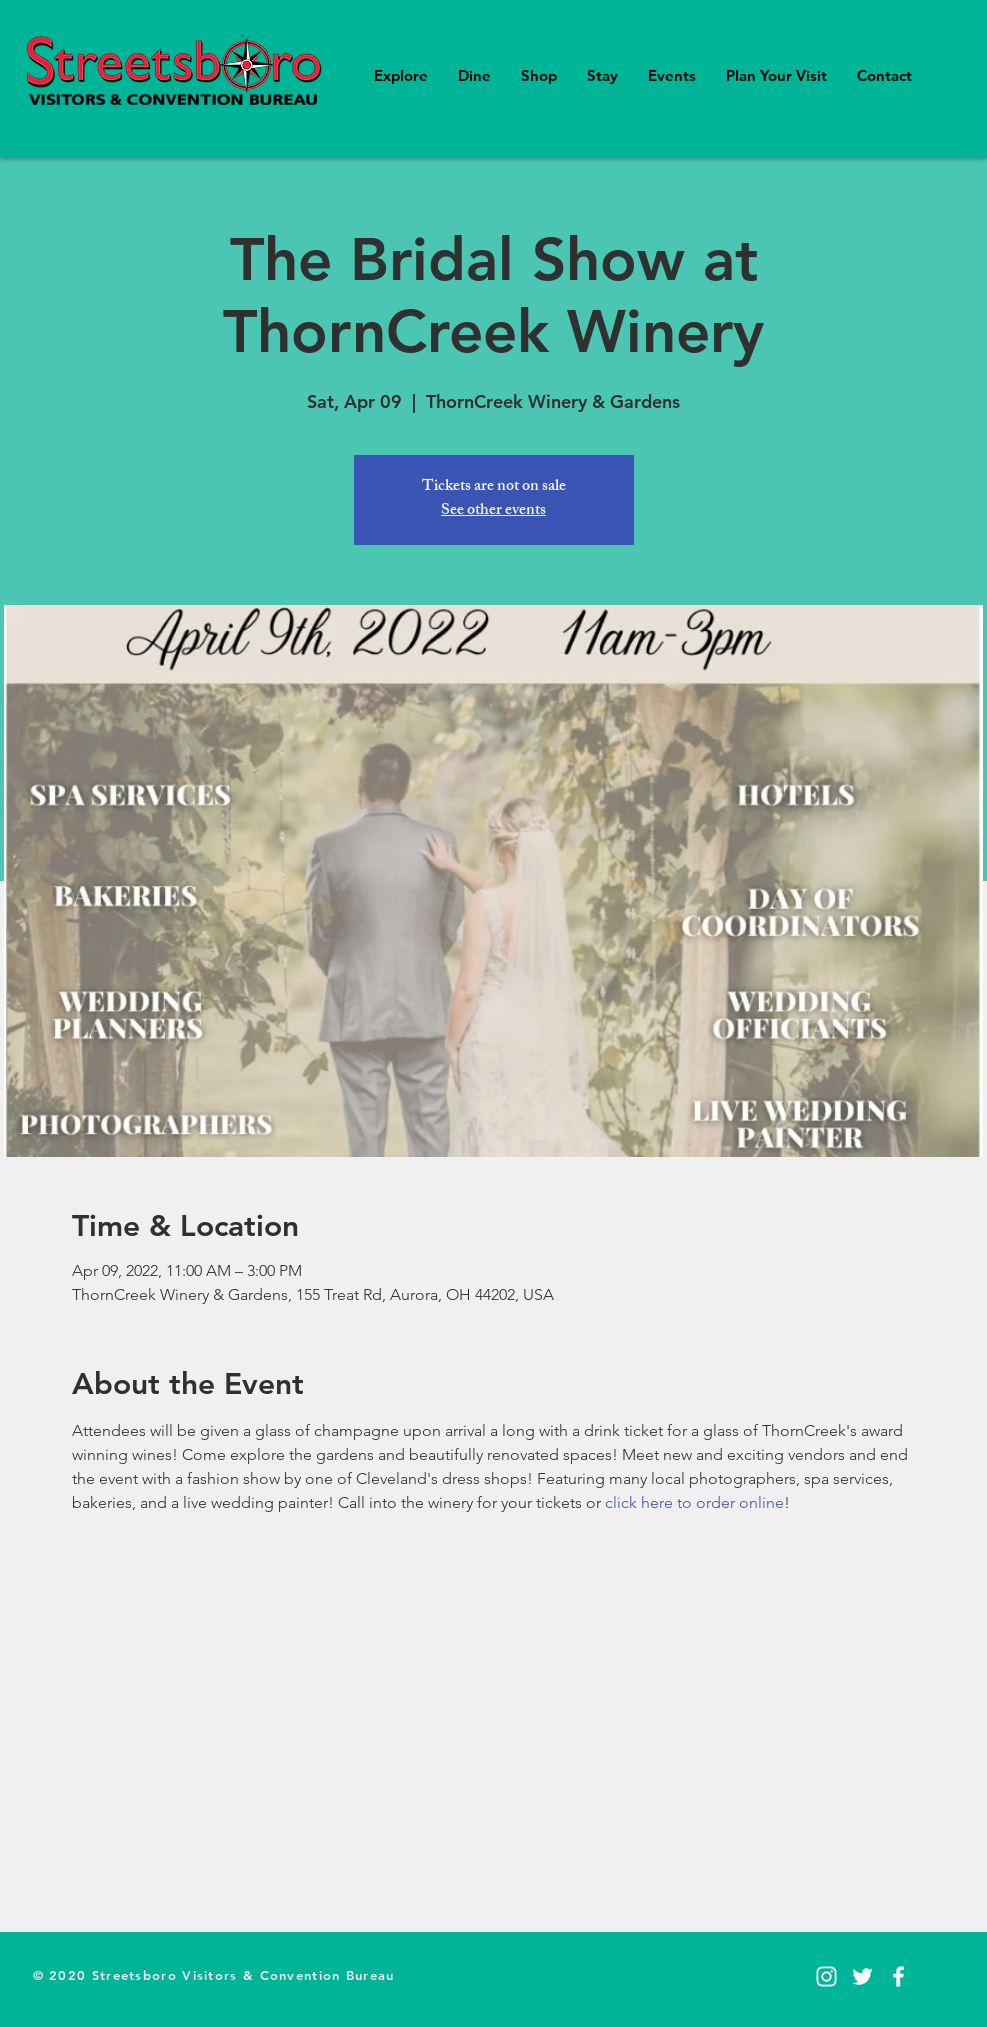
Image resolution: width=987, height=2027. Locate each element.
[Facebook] (898, 1976)
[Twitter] (862, 1976)
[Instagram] (826, 1976)
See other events (493, 511)
